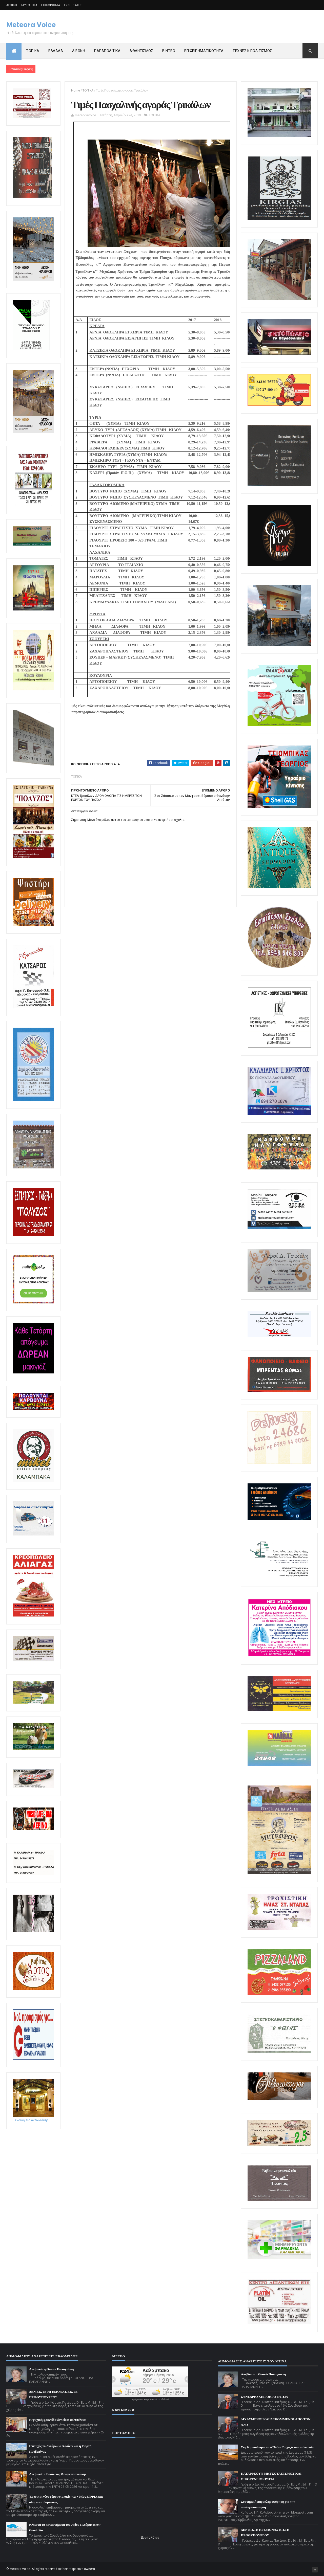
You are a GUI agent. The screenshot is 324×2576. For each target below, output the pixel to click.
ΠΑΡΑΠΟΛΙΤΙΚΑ (107, 51)
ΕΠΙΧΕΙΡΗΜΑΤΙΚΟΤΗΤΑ (204, 51)
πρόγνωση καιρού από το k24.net (150, 2399)
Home (75, 90)
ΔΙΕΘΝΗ (78, 51)
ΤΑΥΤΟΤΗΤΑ (29, 5)
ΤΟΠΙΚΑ (32, 51)
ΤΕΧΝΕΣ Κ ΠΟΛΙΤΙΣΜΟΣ (252, 51)
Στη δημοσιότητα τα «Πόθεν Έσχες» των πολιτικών (277, 2447)
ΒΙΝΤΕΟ (168, 51)
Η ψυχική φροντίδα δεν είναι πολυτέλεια (57, 2419)
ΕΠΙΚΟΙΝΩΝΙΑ (50, 5)
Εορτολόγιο (150, 2537)
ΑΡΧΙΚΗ (11, 5)
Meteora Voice (31, 24)
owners (89, 2569)
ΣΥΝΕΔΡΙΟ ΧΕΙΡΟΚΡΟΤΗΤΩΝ (264, 2396)
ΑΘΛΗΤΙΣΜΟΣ (141, 51)
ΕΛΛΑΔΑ (55, 51)
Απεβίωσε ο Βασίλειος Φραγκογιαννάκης (57, 2474)
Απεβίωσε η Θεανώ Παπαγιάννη (51, 2369)
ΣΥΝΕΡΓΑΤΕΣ (73, 5)
